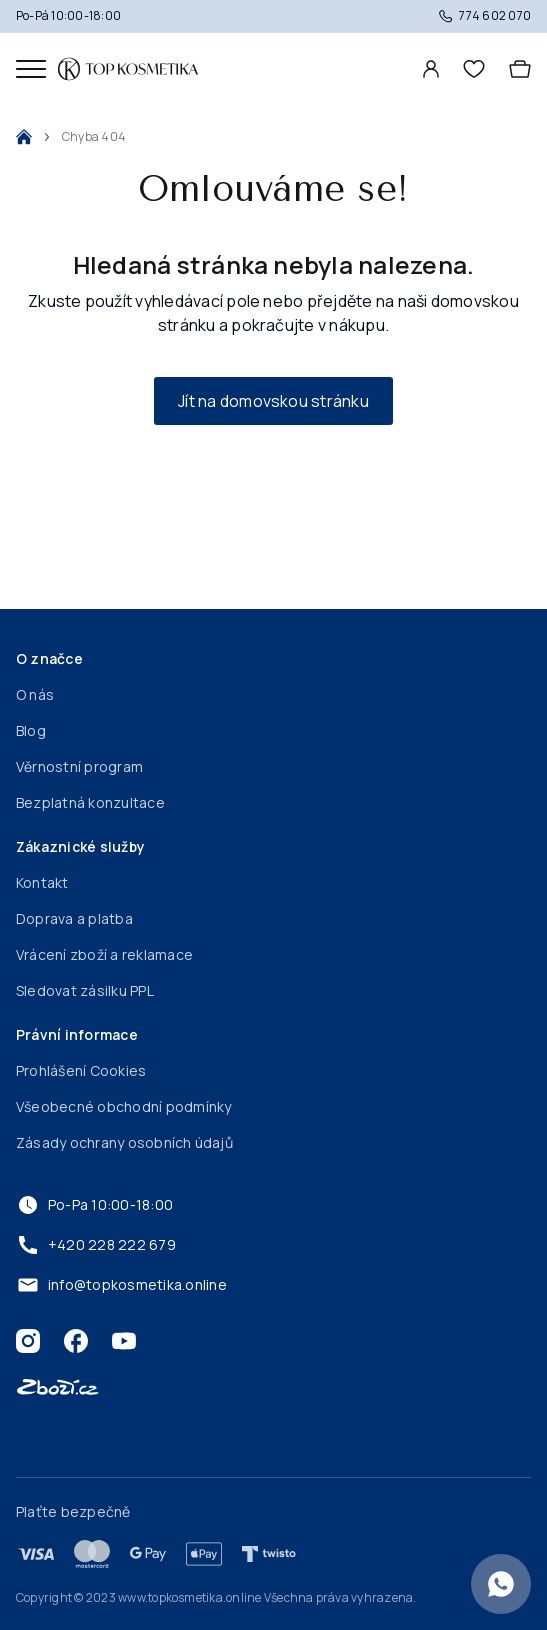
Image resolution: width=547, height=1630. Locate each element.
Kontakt (42, 882)
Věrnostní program (79, 766)
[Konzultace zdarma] (501, 1584)
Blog (31, 730)
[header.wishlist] (474, 69)
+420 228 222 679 (96, 1245)
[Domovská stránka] (128, 69)
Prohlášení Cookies (81, 1070)
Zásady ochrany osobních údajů (124, 1142)
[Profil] (431, 69)
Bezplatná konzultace (90, 802)
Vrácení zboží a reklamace (104, 954)
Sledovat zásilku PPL (85, 990)
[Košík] (520, 69)
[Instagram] (28, 1341)
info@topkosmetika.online (121, 1285)
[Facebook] (76, 1341)
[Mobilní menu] (31, 69)
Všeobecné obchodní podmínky (123, 1106)
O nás (35, 694)
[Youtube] (124, 1341)
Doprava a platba (74, 918)
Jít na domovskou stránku (273, 401)
